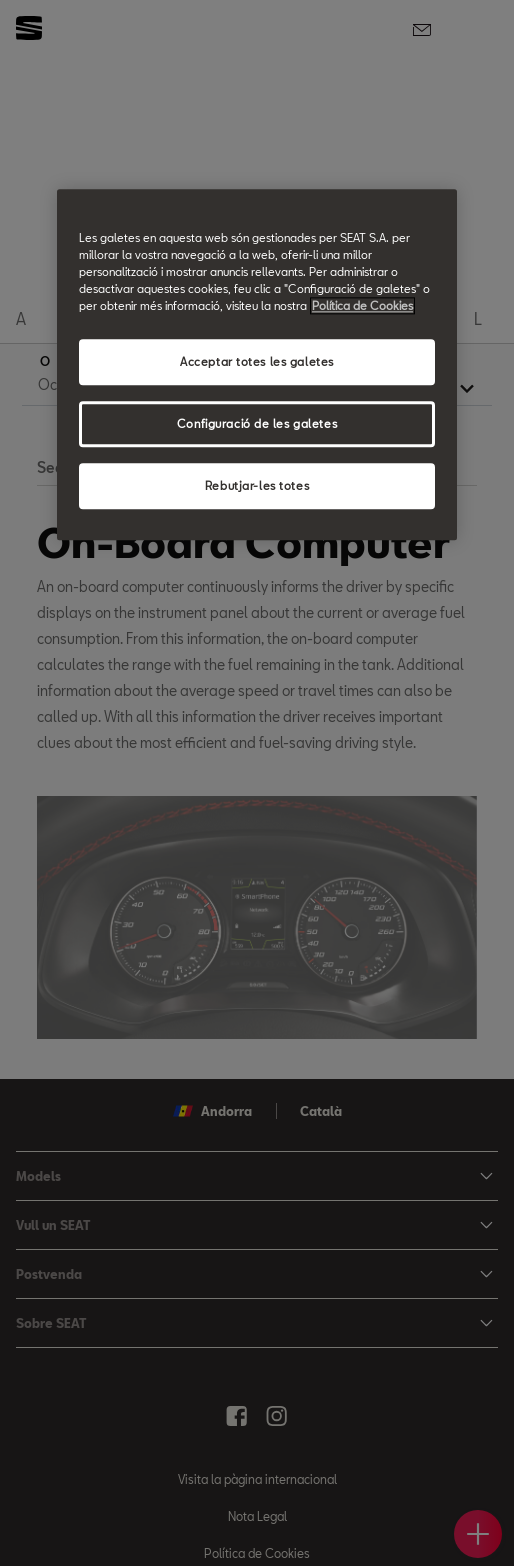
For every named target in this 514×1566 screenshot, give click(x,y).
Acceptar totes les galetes (257, 362)
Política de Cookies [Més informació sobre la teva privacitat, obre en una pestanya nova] (362, 306)
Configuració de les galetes (257, 423)
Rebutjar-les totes (257, 485)
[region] (257, 364)
